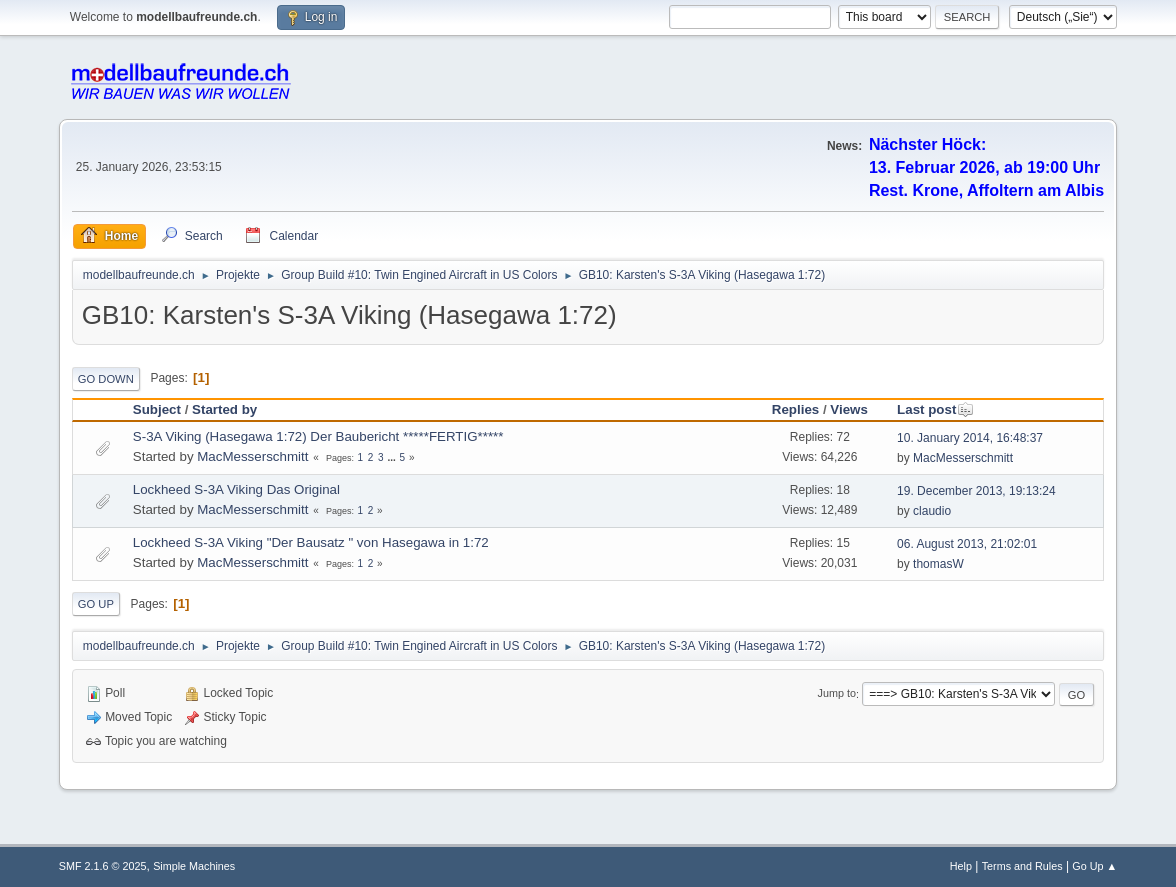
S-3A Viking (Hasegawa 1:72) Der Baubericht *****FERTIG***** (318, 436)
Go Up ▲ (1094, 866)
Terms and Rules (1022, 866)
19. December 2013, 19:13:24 (976, 491)
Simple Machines (194, 866)
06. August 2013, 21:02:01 (967, 544)
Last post (935, 409)
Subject (157, 409)
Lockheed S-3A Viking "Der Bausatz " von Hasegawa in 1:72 (311, 542)
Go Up (96, 604)
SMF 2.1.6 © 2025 (103, 866)
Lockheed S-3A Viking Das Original (236, 489)
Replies (795, 409)
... (392, 457)
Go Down (106, 379)
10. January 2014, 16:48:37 (970, 438)
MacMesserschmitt (252, 456)
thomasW (938, 564)
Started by (224, 409)
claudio (932, 511)
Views (849, 409)
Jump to (837, 694)
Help (961, 866)
